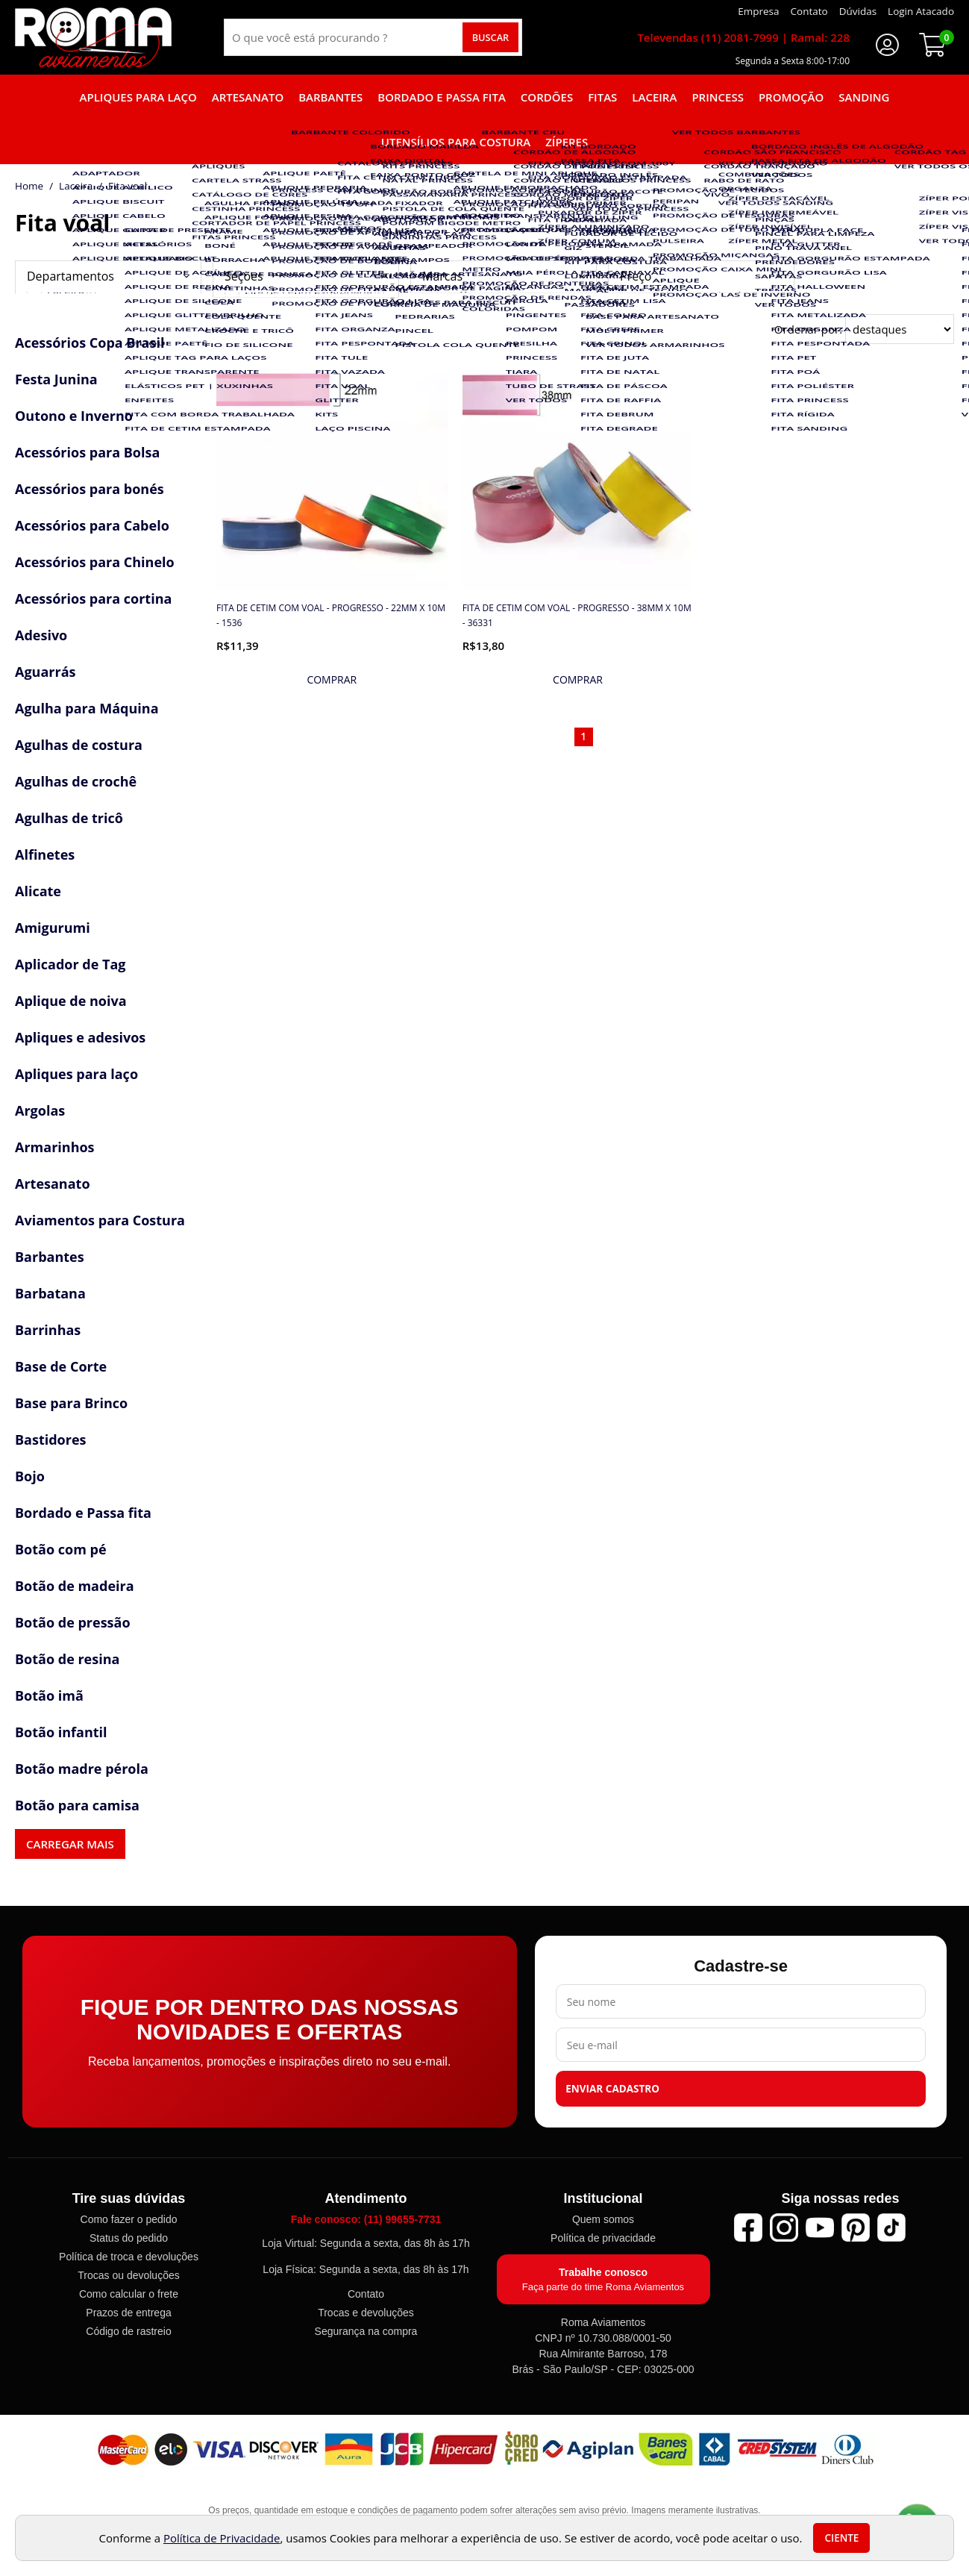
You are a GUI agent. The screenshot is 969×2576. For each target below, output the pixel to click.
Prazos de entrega (128, 2313)
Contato (366, 2294)
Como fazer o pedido (129, 2219)
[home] (93, 37)
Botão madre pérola (81, 1769)
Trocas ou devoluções (128, 2275)
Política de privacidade (603, 2238)
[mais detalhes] (332, 680)
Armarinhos (55, 1147)
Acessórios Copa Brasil (89, 342)
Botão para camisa (77, 1805)
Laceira (654, 97)
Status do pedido (129, 2238)
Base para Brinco (71, 1403)
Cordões (547, 97)
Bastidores (51, 1439)
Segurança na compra (366, 2331)
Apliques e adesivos (80, 1037)
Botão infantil (61, 1732)
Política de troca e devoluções (128, 2257)
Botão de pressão (73, 1622)
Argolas (40, 1110)
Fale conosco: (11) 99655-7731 (366, 2219)
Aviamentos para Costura (100, 1220)
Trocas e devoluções (366, 2313)
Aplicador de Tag (70, 964)
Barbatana (50, 1293)
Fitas (602, 97)
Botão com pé (61, 1549)
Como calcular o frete (128, 2294)
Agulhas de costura (78, 745)
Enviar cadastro (612, 2088)
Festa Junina (56, 379)
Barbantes (330, 97)
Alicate (38, 891)
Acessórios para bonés (89, 489)
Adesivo (41, 635)
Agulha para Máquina (87, 708)
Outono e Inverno (74, 416)
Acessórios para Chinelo (95, 562)
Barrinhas (48, 1330)
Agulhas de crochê (76, 781)
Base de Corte (61, 1366)
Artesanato (247, 97)
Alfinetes (45, 854)
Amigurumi (52, 928)
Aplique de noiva (71, 1001)
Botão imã (49, 1695)
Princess (718, 97)
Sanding (863, 97)
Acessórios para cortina (93, 598)
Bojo (30, 1476)
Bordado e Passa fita (441, 97)
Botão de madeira (74, 1586)
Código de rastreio (128, 2331)
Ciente (841, 2538)
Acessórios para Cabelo (92, 525)
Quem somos (603, 2219)
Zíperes (566, 141)
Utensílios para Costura (455, 141)
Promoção (791, 97)
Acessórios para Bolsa (87, 452)
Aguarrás (45, 672)
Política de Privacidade (221, 2537)
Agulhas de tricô (69, 818)
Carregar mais (70, 1843)
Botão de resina (67, 1659)
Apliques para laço (138, 97)
